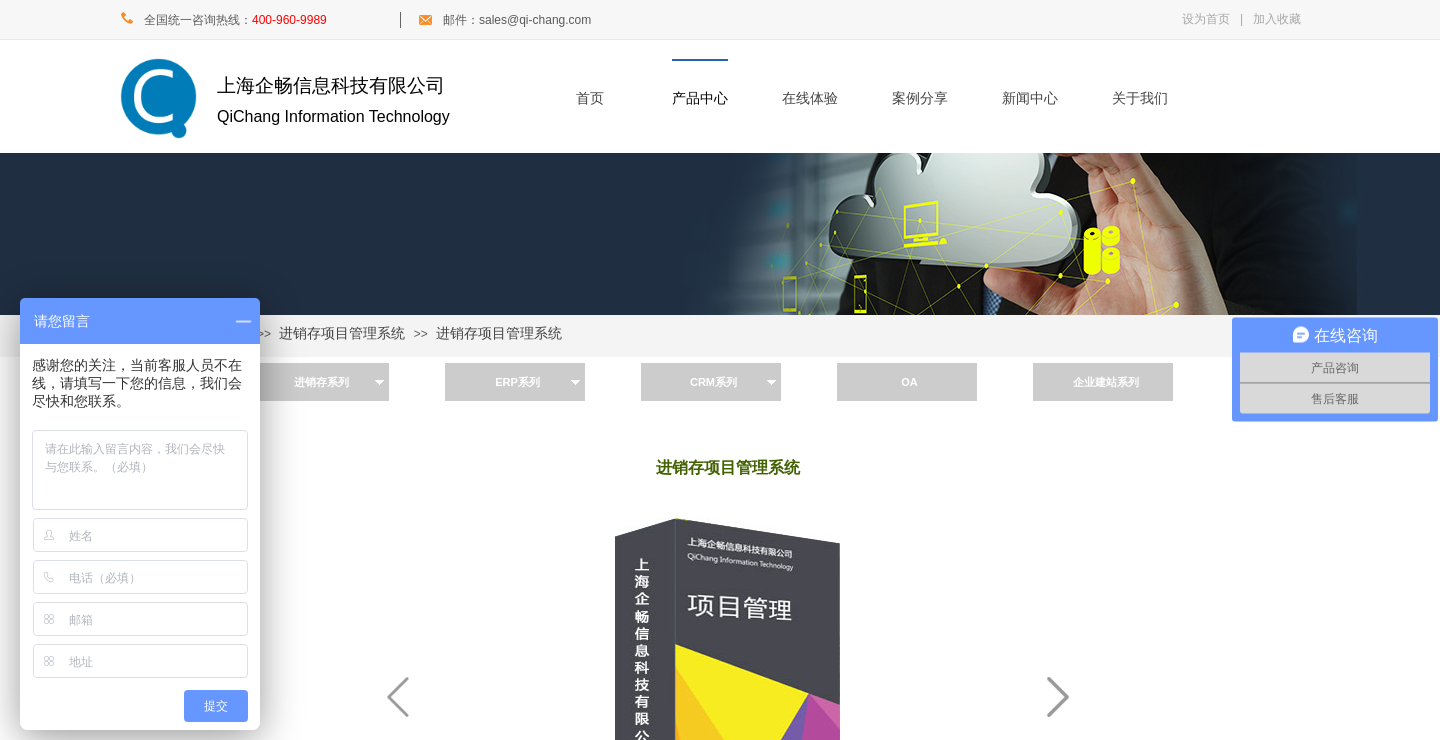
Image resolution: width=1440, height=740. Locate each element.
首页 (590, 98)
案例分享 (920, 98)
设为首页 (1206, 19)
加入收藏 (1277, 19)
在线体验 (810, 98)
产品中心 (700, 98)
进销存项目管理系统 (342, 333)
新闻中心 (1030, 98)
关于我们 (1140, 98)
